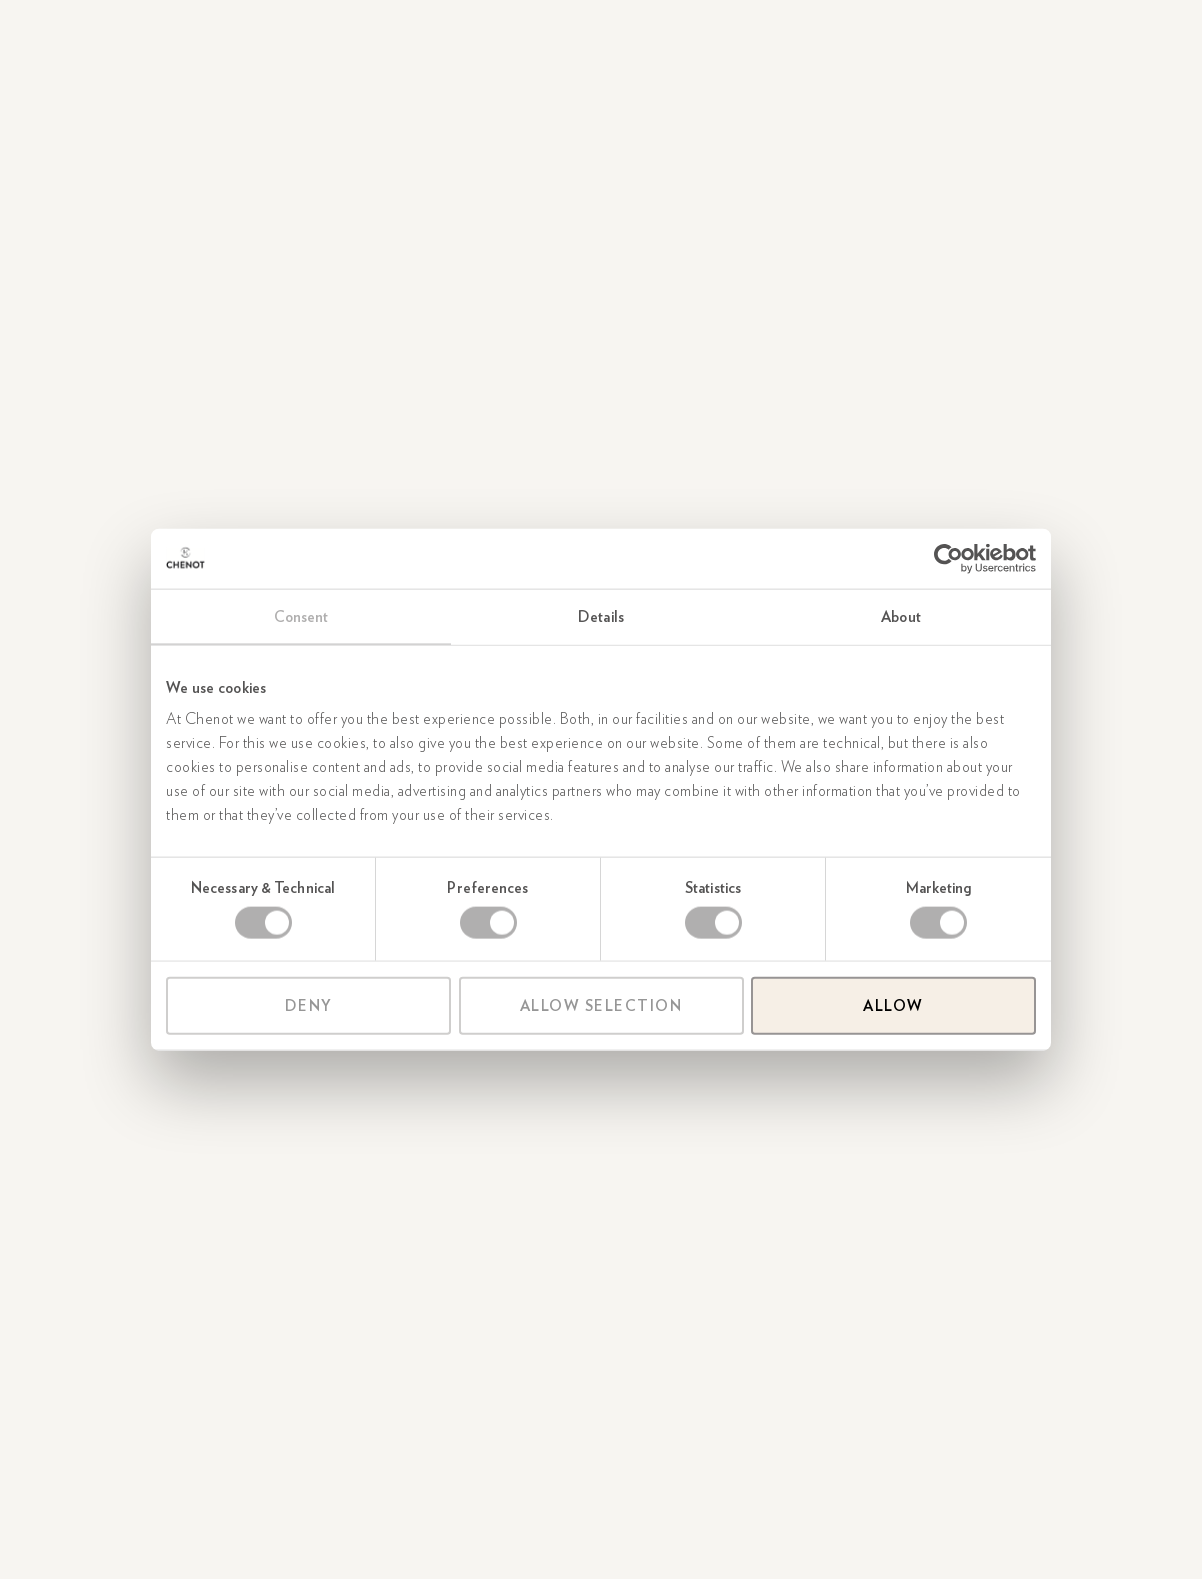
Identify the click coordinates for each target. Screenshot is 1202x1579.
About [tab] (901, 616)
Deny (309, 1006)
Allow (893, 1006)
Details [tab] (601, 616)
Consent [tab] (301, 616)
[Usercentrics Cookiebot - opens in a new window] (948, 558)
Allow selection (601, 1006)
